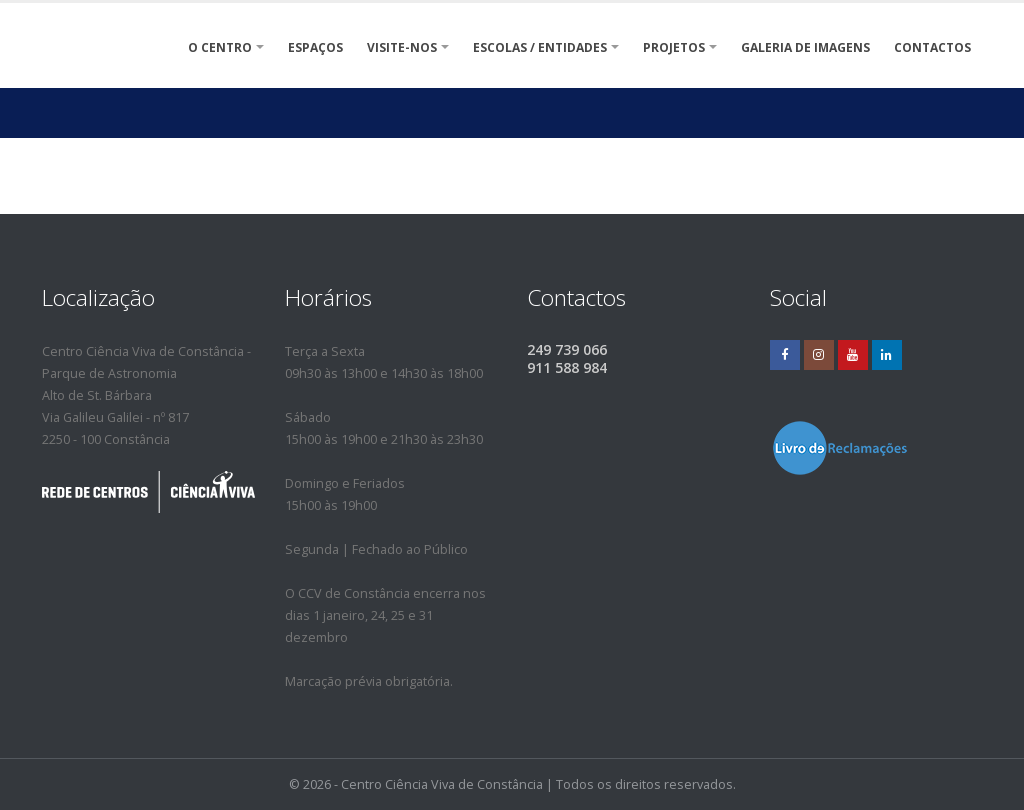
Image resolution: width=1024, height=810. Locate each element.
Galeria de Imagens (805, 47)
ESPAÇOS (315, 47)
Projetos (674, 47)
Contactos (932, 47)
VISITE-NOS (402, 47)
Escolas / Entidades (540, 47)
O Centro (220, 47)
